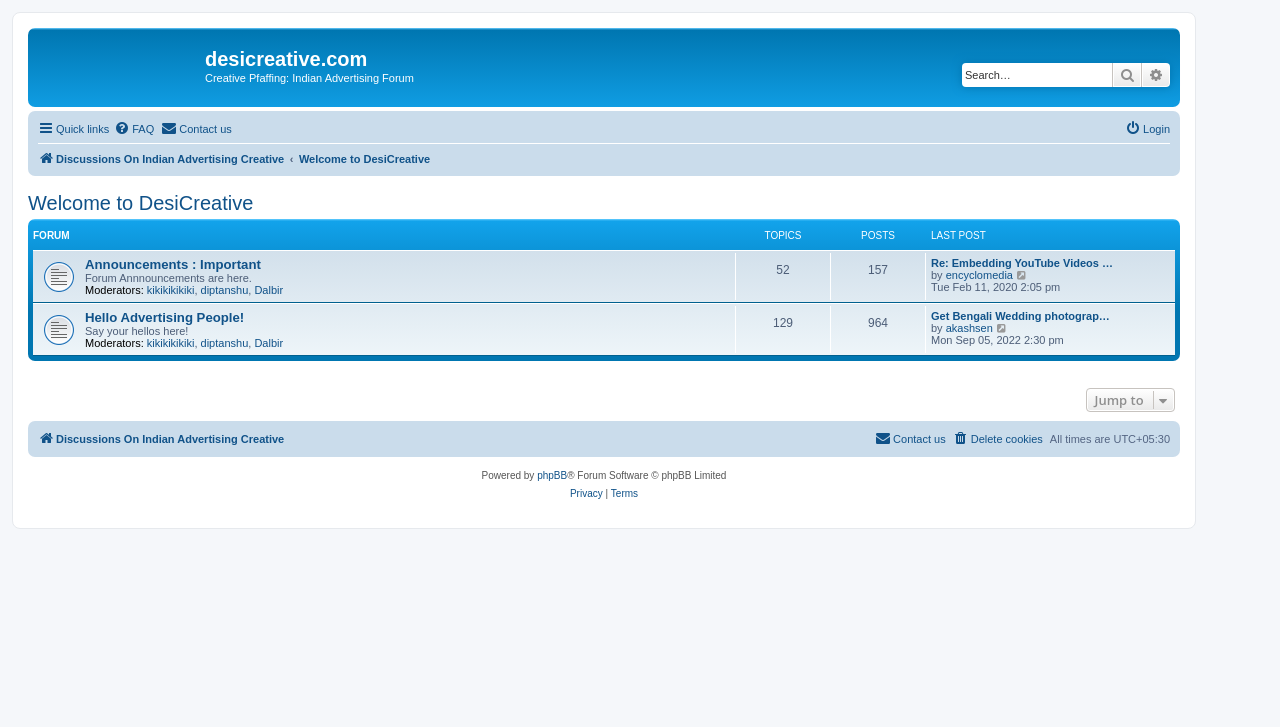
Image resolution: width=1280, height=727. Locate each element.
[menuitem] (134, 129)
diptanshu (225, 290)
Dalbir (268, 290)
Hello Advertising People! (164, 317)
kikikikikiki (171, 290)
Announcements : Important (173, 264)
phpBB (552, 475)
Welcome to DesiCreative (140, 203)
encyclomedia (979, 275)
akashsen (969, 328)
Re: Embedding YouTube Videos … (1022, 263)
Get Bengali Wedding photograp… (1020, 316)
